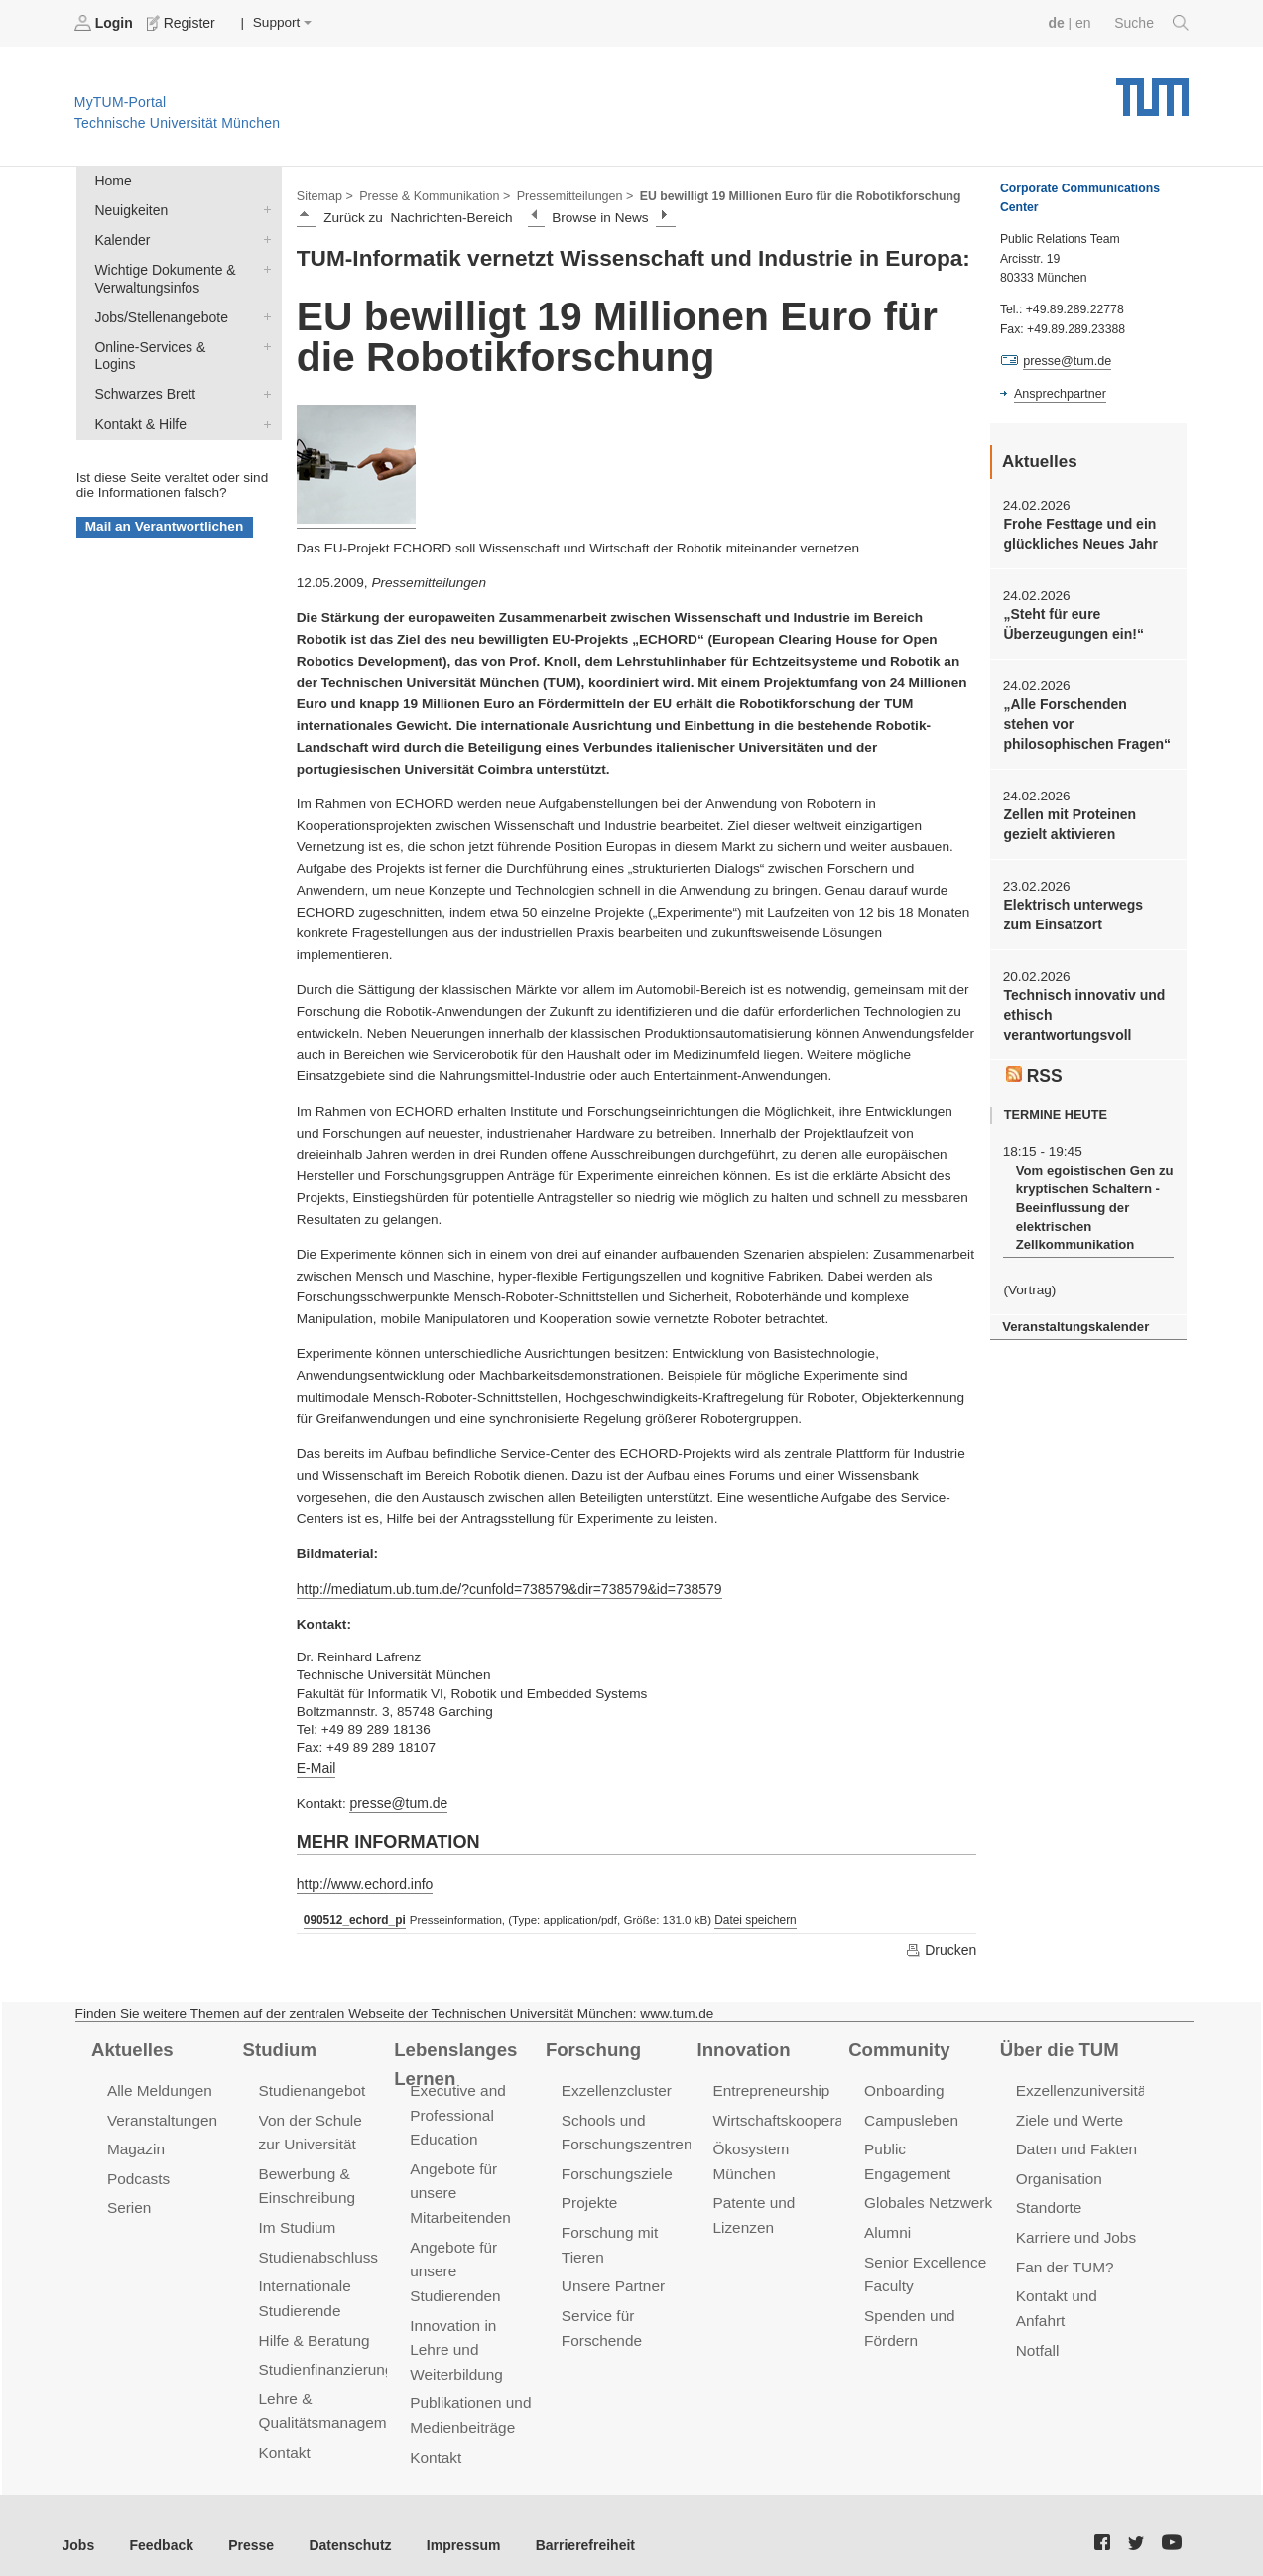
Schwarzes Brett (263, 370)
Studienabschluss (317, 2248)
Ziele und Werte (1068, 2115)
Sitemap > (324, 194)
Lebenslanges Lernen (454, 2058)
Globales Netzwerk (926, 2171)
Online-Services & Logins (263, 341)
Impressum (453, 2525)
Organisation (1058, 2171)
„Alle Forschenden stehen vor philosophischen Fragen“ (1086, 721)
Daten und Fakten (1075, 2144)
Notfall (1037, 2339)
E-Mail (316, 1765)
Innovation (742, 2044)
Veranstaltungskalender (1073, 1313)
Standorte (1048, 2200)
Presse (246, 2525)
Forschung (592, 2044)
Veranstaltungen (160, 2115)
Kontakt (284, 2439)
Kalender (263, 237)
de (1059, 22)
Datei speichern (751, 1916)
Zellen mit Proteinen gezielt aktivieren (1067, 819)
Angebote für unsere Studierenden (454, 2262)
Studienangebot (311, 2086)
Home (112, 180)
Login (105, 23)
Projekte (589, 2195)
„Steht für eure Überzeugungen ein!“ (1071, 622)
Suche (1152, 23)
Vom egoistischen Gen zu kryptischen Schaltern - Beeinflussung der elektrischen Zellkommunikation (1091, 1197)
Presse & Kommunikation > (431, 194)
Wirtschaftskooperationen (796, 2115)
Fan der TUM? (1063, 2258)
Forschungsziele (616, 2166)
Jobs (78, 2525)
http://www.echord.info (363, 1880)
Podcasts (138, 2171)
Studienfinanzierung (324, 2358)
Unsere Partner (612, 2277)
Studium (279, 2044)
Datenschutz (343, 2525)
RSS (1034, 1065)
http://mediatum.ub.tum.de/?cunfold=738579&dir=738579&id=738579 (503, 1587)
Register (181, 23)
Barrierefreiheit (571, 2525)
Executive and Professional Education (456, 2110)
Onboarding (903, 2086)
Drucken (941, 1945)
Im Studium (296, 2219)
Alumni (887, 2200)
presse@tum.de (396, 1800)
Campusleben (909, 2115)
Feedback (159, 2525)
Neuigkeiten (263, 208)
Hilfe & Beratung (313, 2329)
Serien (128, 2200)
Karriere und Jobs (1074, 2229)
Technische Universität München (1152, 89)
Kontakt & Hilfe (263, 399)
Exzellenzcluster (615, 2086)
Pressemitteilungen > (568, 194)
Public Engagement (928, 2144)
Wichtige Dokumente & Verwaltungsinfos (263, 266)
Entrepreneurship (769, 2086)
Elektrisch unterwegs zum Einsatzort (1086, 908)
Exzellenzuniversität (1081, 2086)
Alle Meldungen (158, 2086)
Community (897, 2044)
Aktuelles (131, 2044)
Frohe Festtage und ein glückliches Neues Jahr (1078, 533)
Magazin (135, 2144)
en (1084, 22)
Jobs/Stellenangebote (263, 312)
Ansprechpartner (1058, 393)
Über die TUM (1058, 2044)
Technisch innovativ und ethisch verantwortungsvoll (1081, 1008)
